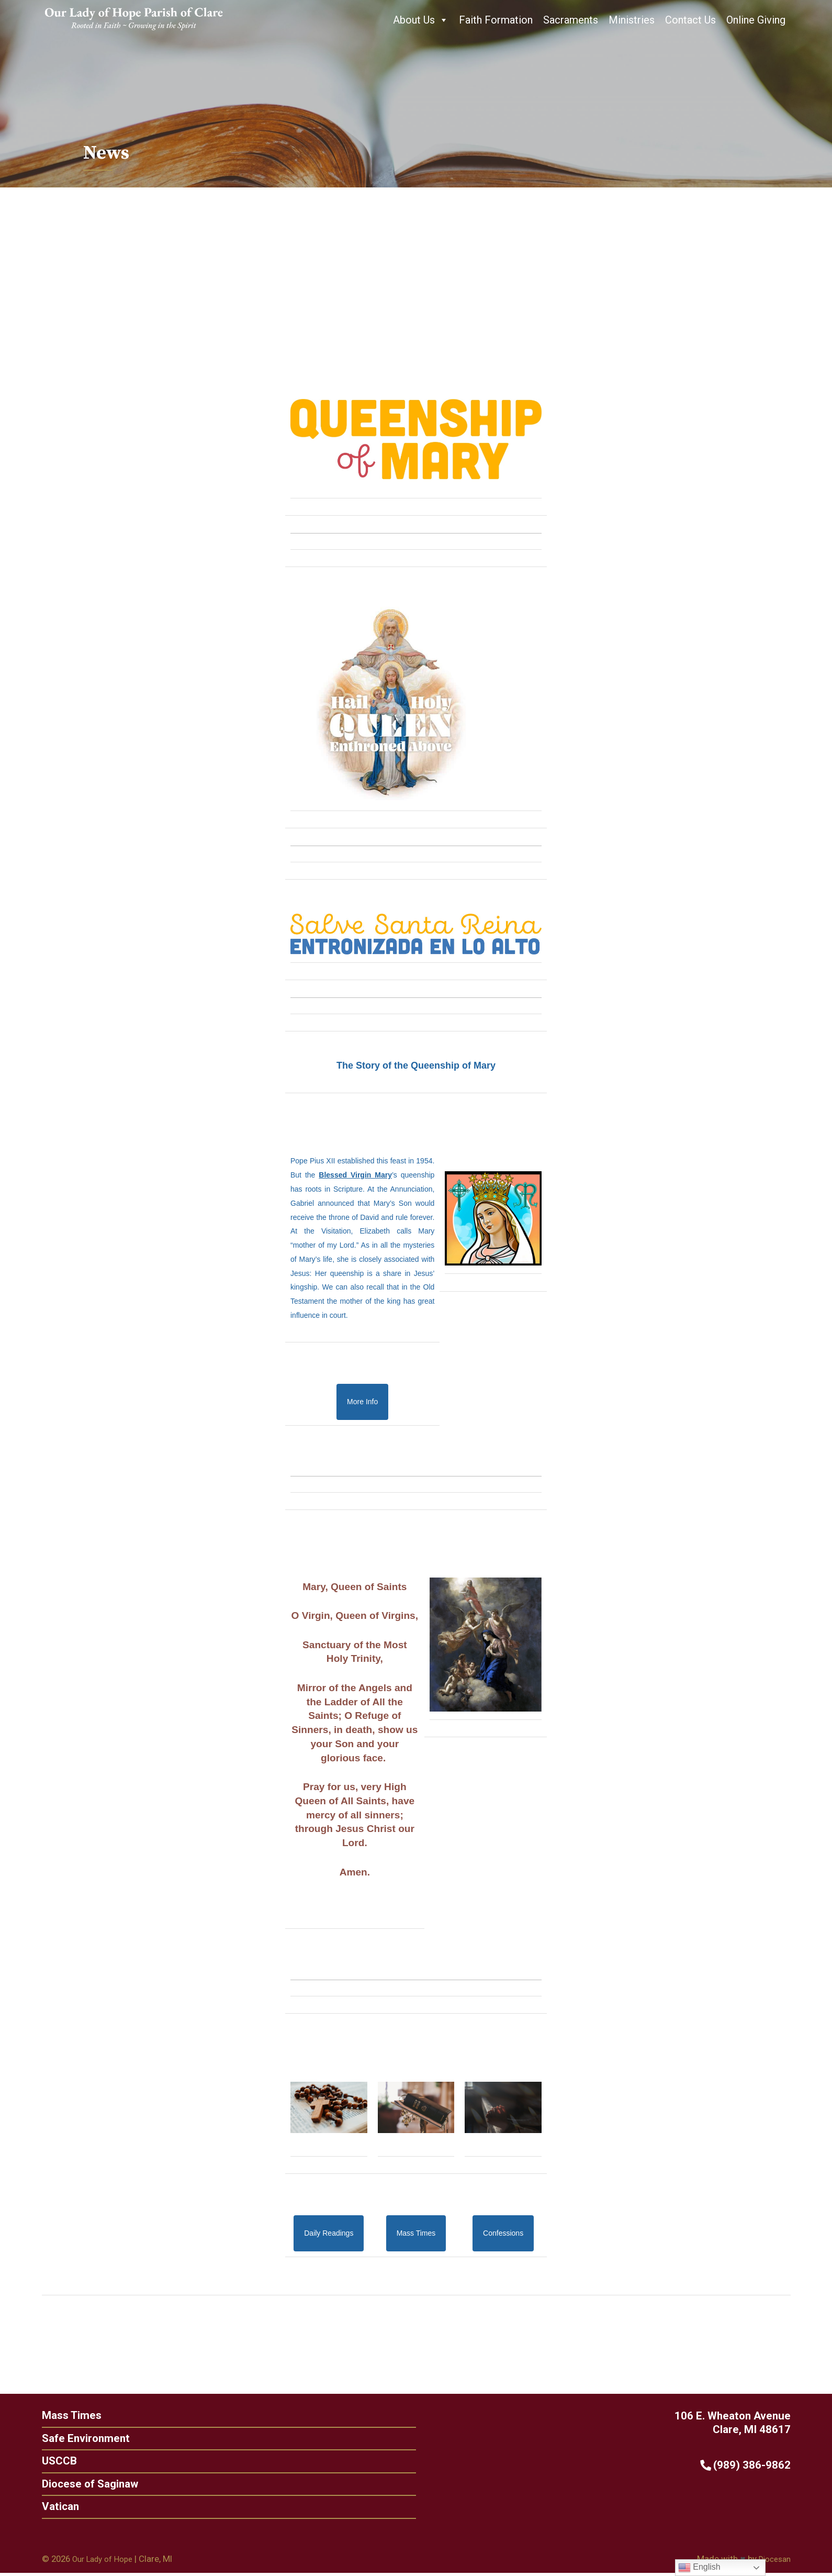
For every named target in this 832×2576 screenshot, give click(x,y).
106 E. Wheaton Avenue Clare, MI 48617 (749, 2422)
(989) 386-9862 (763, 2465)
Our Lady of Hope (106, 2561)
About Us (420, 19)
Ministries (632, 20)
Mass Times (54, 2415)
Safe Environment (68, 2438)
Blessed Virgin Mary (355, 1174)
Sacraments (570, 20)
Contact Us (690, 20)
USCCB (41, 2462)
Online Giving (755, 20)
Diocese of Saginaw (73, 2485)
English (699, 2567)
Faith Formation (496, 20)
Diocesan (773, 2561)
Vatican (42, 2508)
